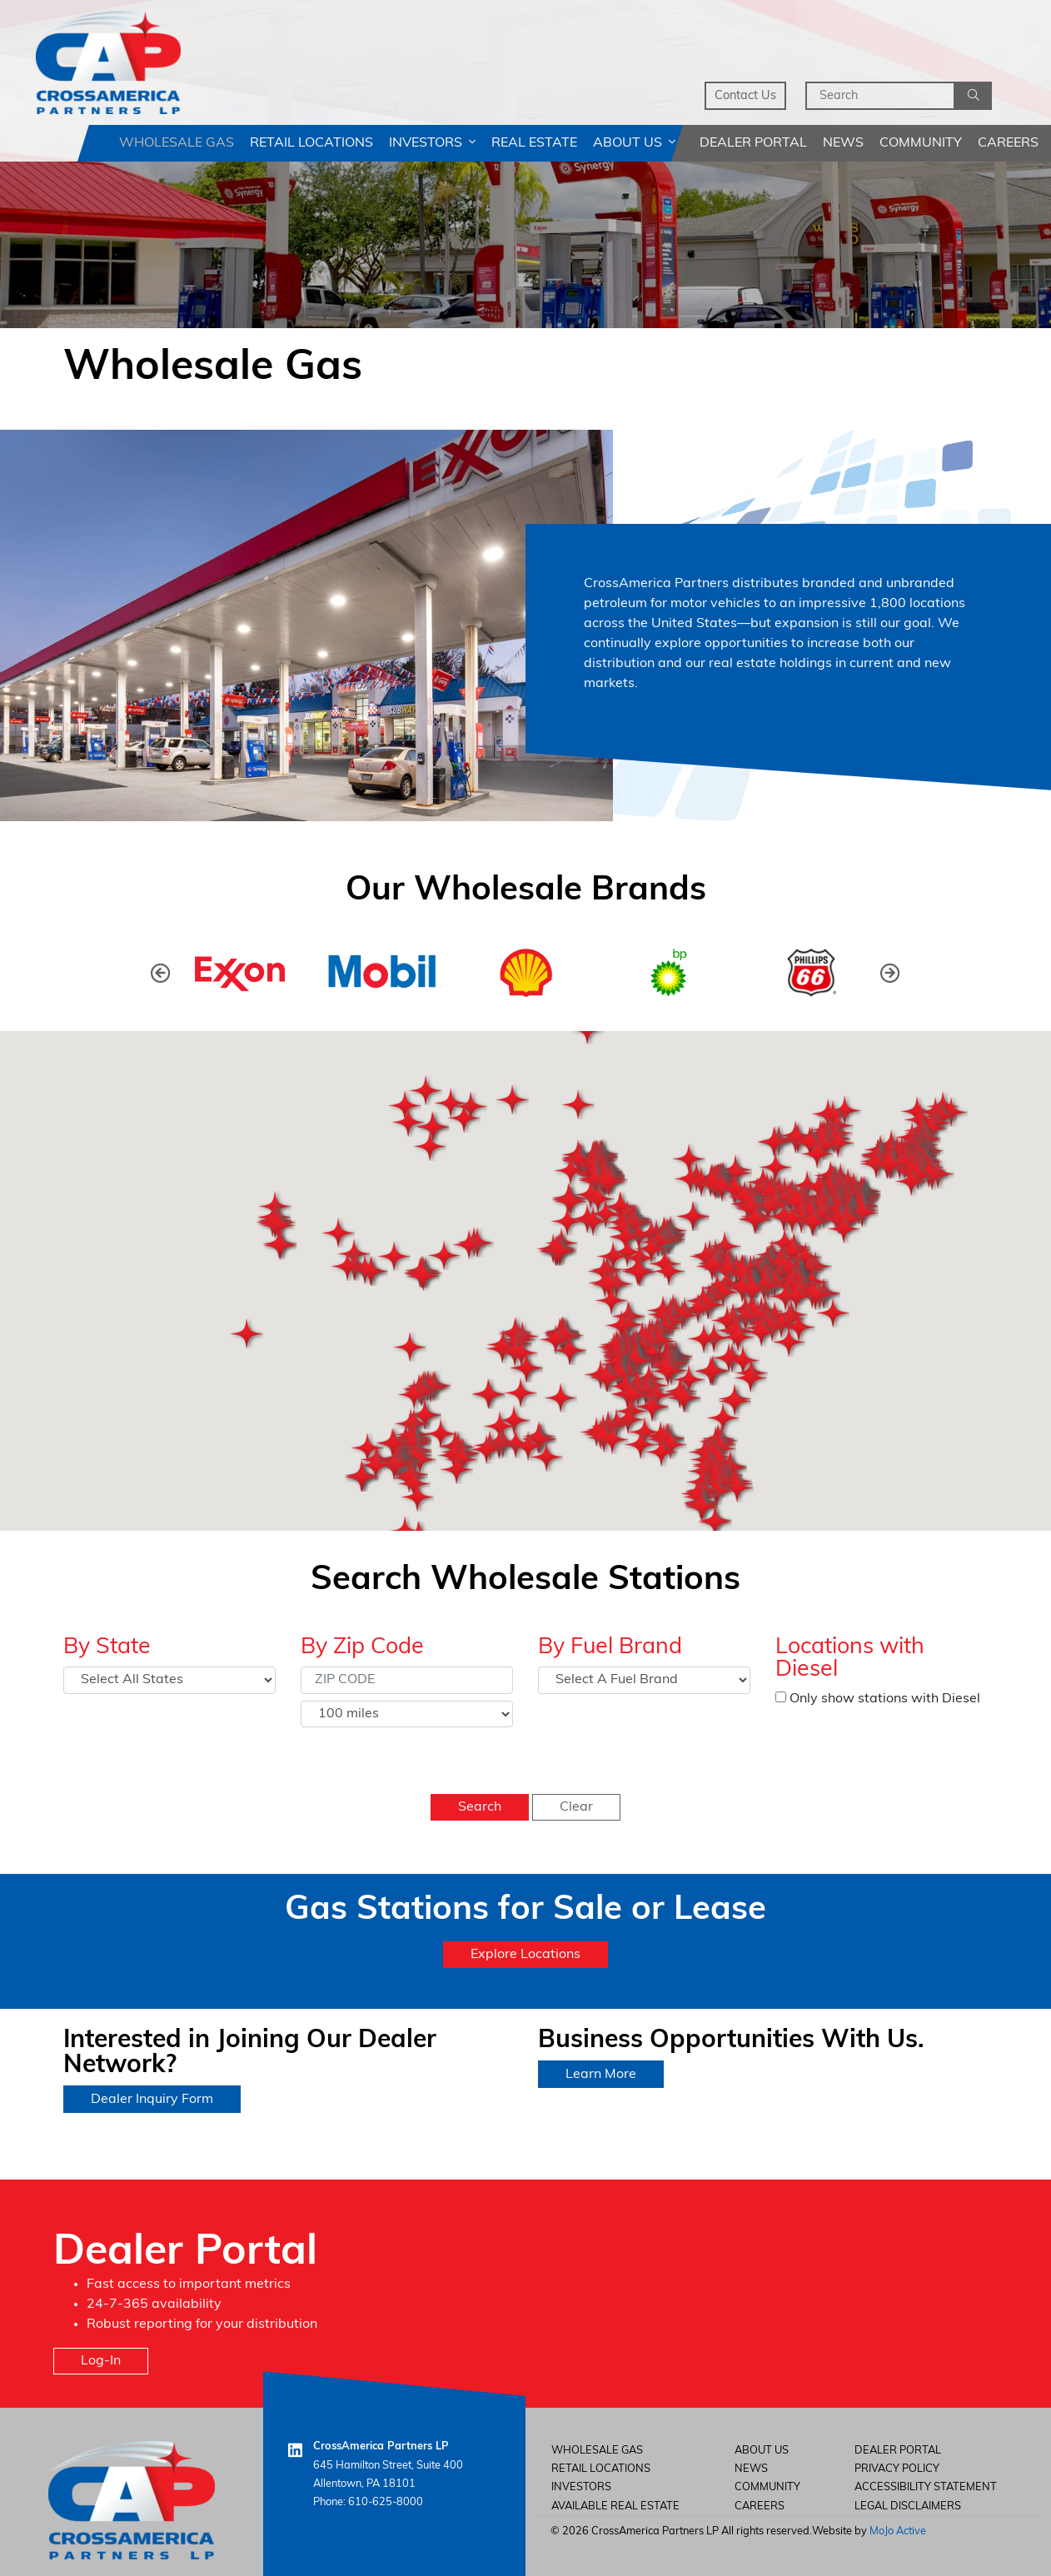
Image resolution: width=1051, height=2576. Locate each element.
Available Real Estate (615, 2506)
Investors (432, 143)
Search (479, 1807)
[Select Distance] (407, 1714)
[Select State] (169, 1680)
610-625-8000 (385, 2502)
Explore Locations (525, 1954)
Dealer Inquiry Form (152, 2099)
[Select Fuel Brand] (644, 1680)
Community (920, 143)
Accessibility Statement (925, 2487)
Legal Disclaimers (907, 2506)
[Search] (880, 96)
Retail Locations (311, 143)
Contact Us (745, 96)
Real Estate (534, 143)
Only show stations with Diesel (877, 1699)
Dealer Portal (753, 143)
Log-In (101, 2361)
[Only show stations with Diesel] (780, 1697)
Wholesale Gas (176, 143)
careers (760, 2506)
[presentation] (160, 972)
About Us (634, 143)
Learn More (600, 2074)
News (843, 143)
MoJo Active (897, 2531)
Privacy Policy (896, 2469)
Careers (1008, 143)
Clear (576, 1807)
